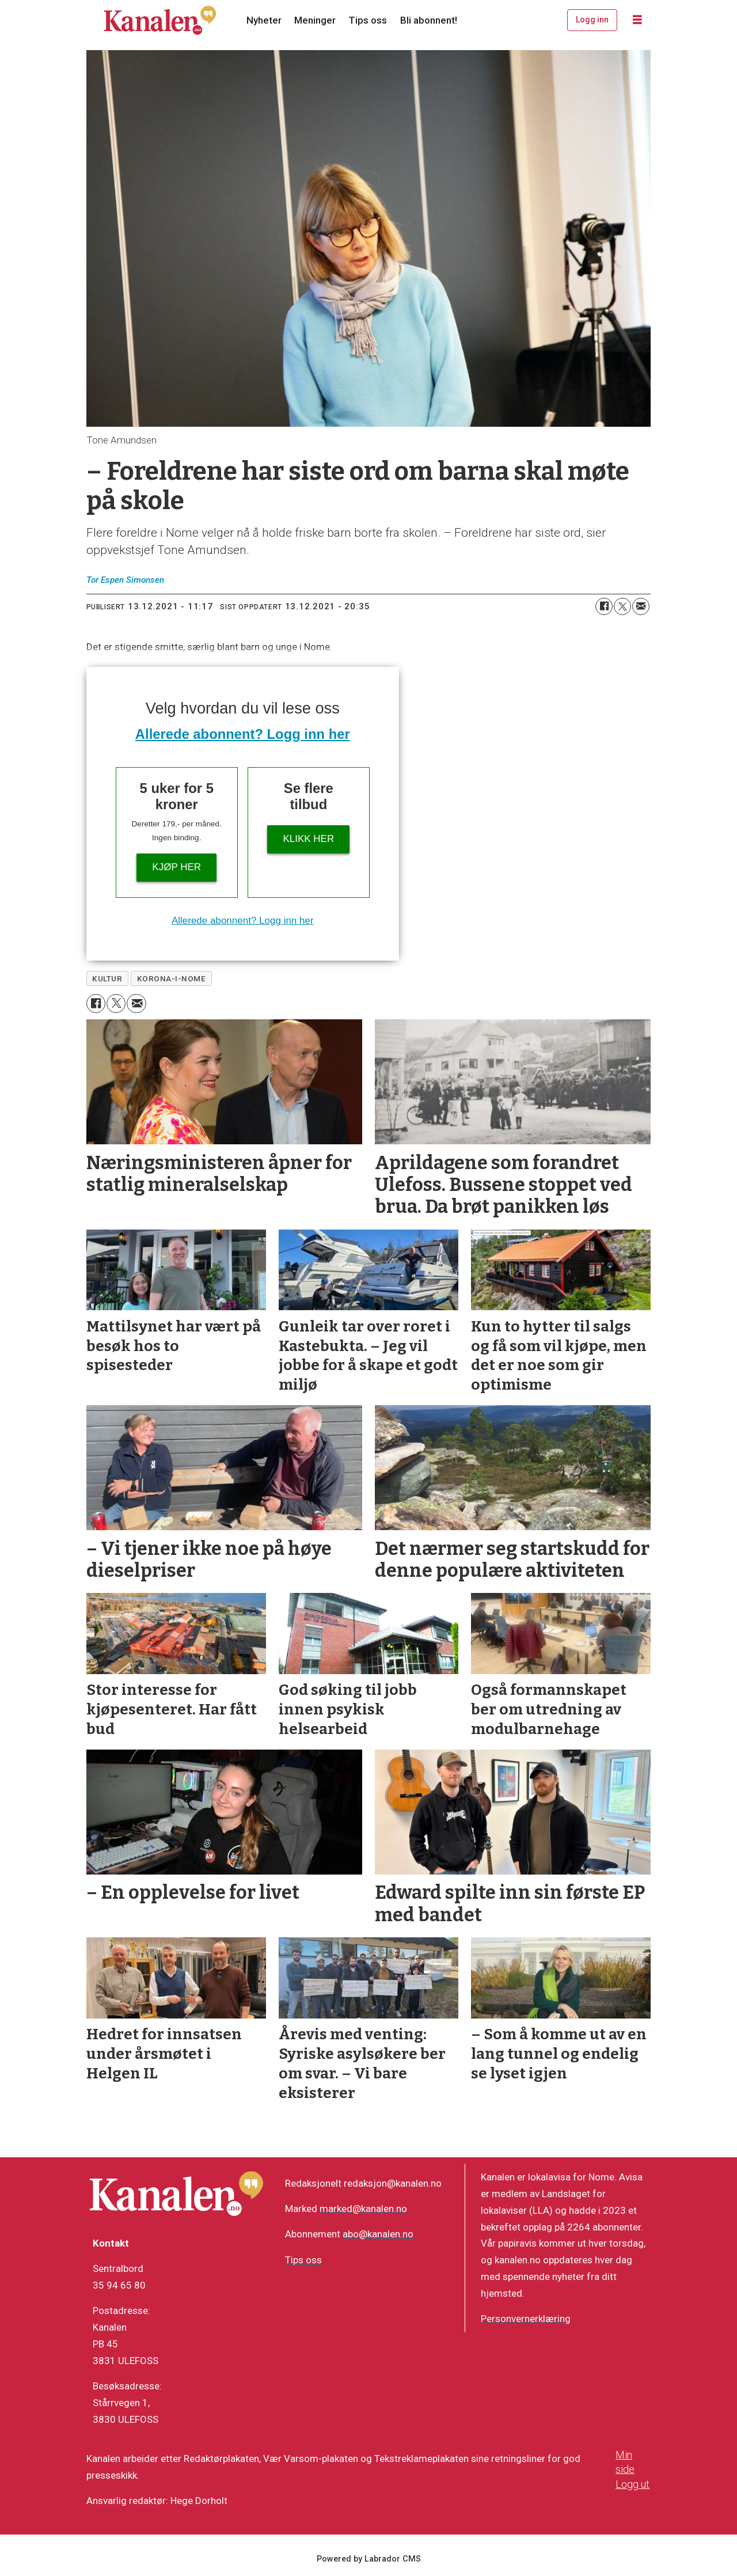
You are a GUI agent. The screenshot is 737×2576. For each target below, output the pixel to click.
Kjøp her (176, 867)
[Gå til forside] (160, 20)
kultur (107, 978)
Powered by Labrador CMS (369, 2559)
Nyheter (264, 20)
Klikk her (308, 838)
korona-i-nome (171, 978)
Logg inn (592, 19)
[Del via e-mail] (640, 606)
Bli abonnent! (428, 20)
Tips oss (367, 20)
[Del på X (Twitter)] (622, 606)
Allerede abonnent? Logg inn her (242, 734)
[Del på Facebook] (604, 606)
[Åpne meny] (637, 20)
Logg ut (632, 2484)
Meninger (315, 20)
